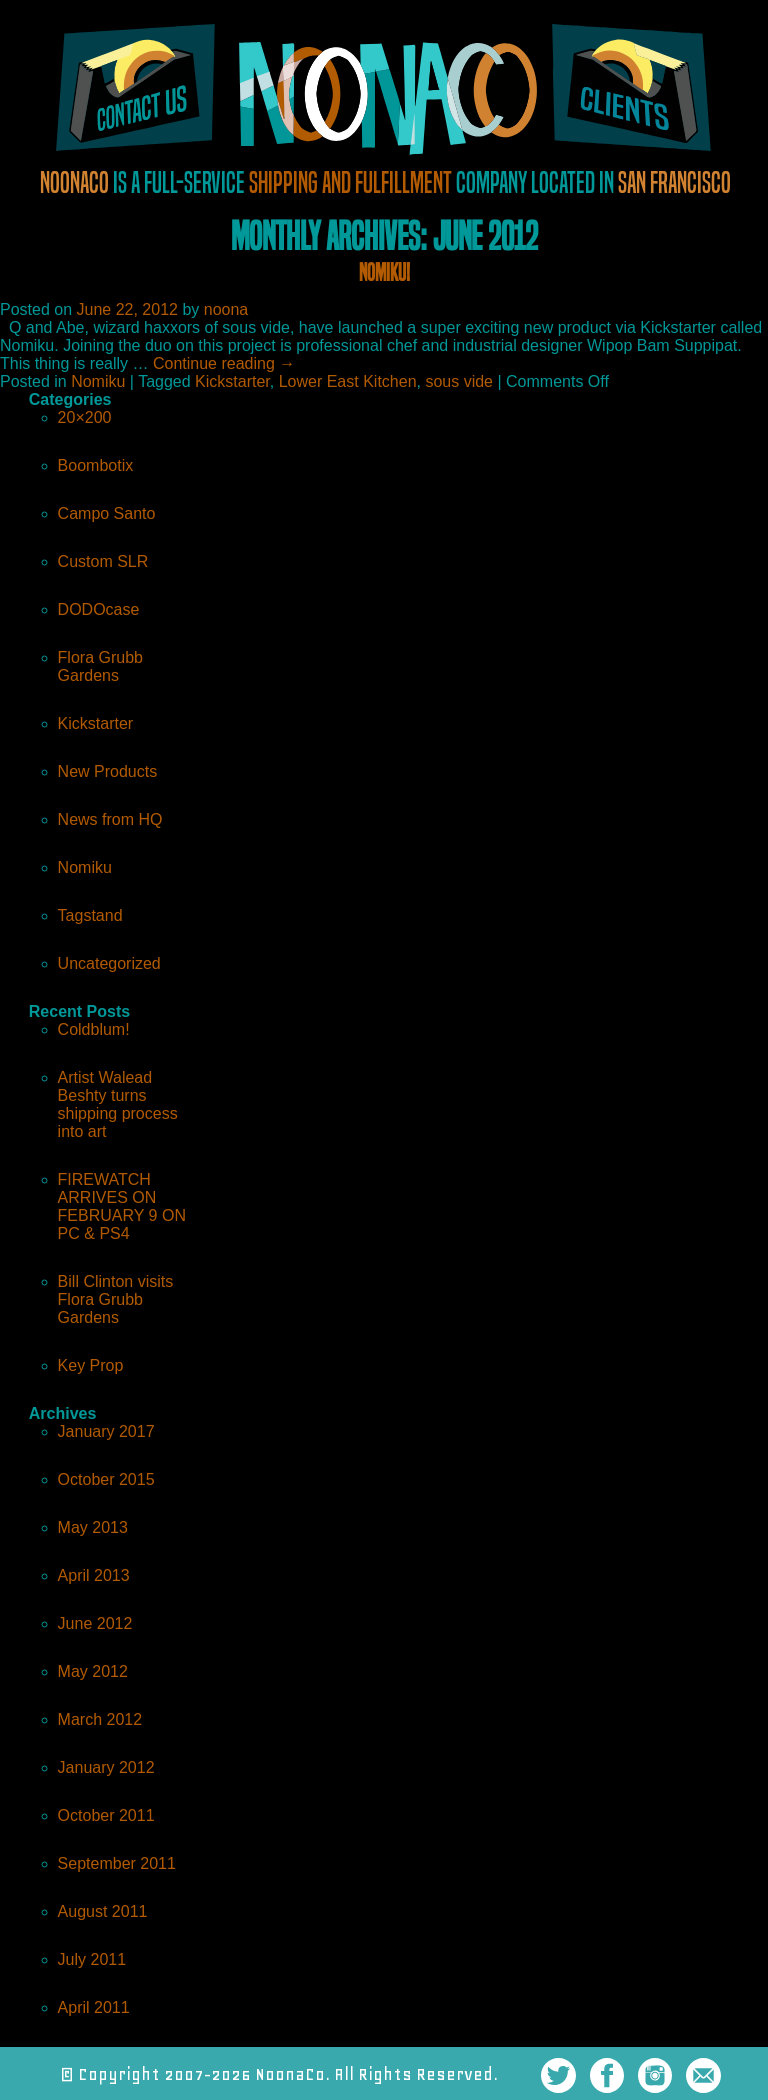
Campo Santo (107, 513)
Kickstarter (232, 381)
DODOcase (99, 609)
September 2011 (117, 1863)
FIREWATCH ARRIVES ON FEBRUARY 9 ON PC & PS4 (122, 1206)
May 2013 (93, 1527)
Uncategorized (109, 963)
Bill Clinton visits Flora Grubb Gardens (116, 1299)
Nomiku (98, 381)
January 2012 (106, 1767)
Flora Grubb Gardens (100, 666)
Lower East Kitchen (348, 381)
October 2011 (106, 1815)
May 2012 (93, 1671)
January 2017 (106, 1431)
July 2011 (92, 1959)
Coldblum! (94, 1029)
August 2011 (103, 1911)
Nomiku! (384, 272)
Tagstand (90, 915)
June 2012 (95, 1623)
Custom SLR (103, 561)
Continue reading (224, 363)
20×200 (85, 417)
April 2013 (94, 1575)
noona (226, 309)
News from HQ (110, 819)
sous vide (459, 381)
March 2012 (100, 1719)
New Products (108, 771)
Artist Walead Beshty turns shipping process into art (118, 1104)
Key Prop (91, 1365)
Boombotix (96, 465)
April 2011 (94, 2007)
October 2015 (106, 1479)
